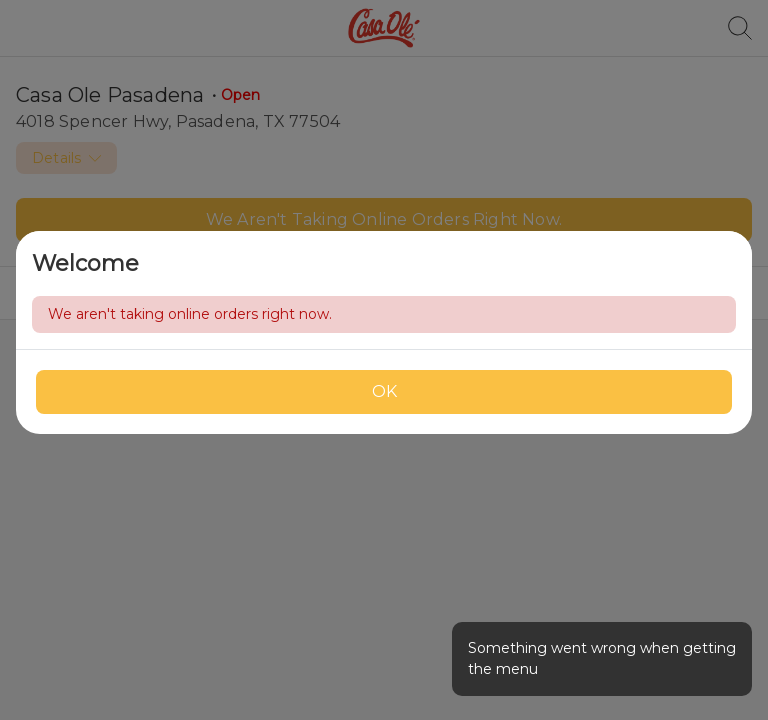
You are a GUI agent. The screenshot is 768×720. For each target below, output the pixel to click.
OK (384, 391)
